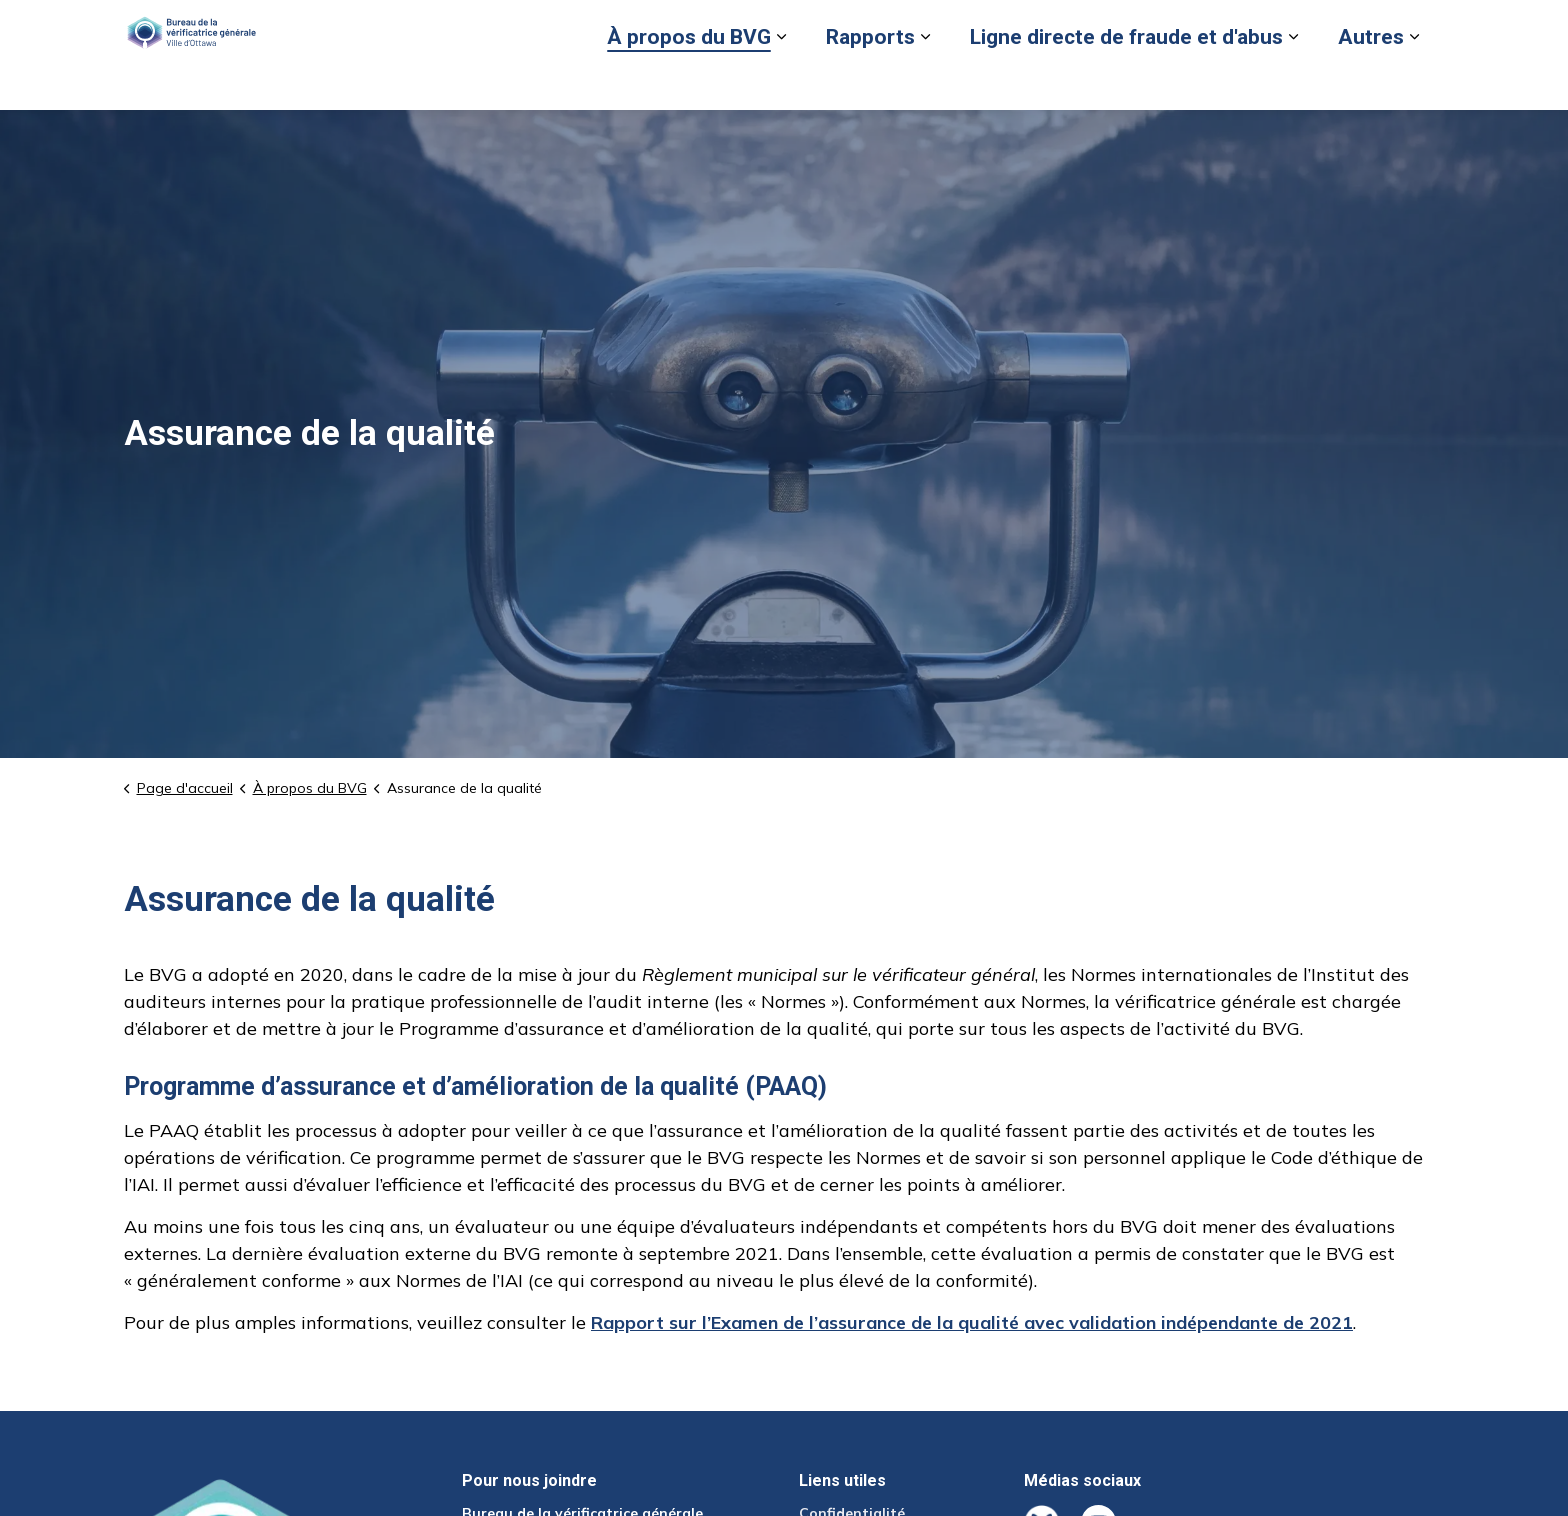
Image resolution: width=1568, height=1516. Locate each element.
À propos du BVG (689, 82)
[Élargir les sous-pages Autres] (1414, 82)
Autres (1371, 82)
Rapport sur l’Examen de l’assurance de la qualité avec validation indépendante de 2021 (972, 1322)
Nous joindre (1291, 27)
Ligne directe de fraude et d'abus (1126, 82)
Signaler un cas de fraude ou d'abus (863, 27)
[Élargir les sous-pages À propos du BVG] (781, 82)
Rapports (870, 82)
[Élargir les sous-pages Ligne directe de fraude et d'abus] (1293, 82)
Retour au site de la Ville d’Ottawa (1116, 27)
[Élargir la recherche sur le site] (1424, 27)
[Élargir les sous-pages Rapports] (925, 82)
